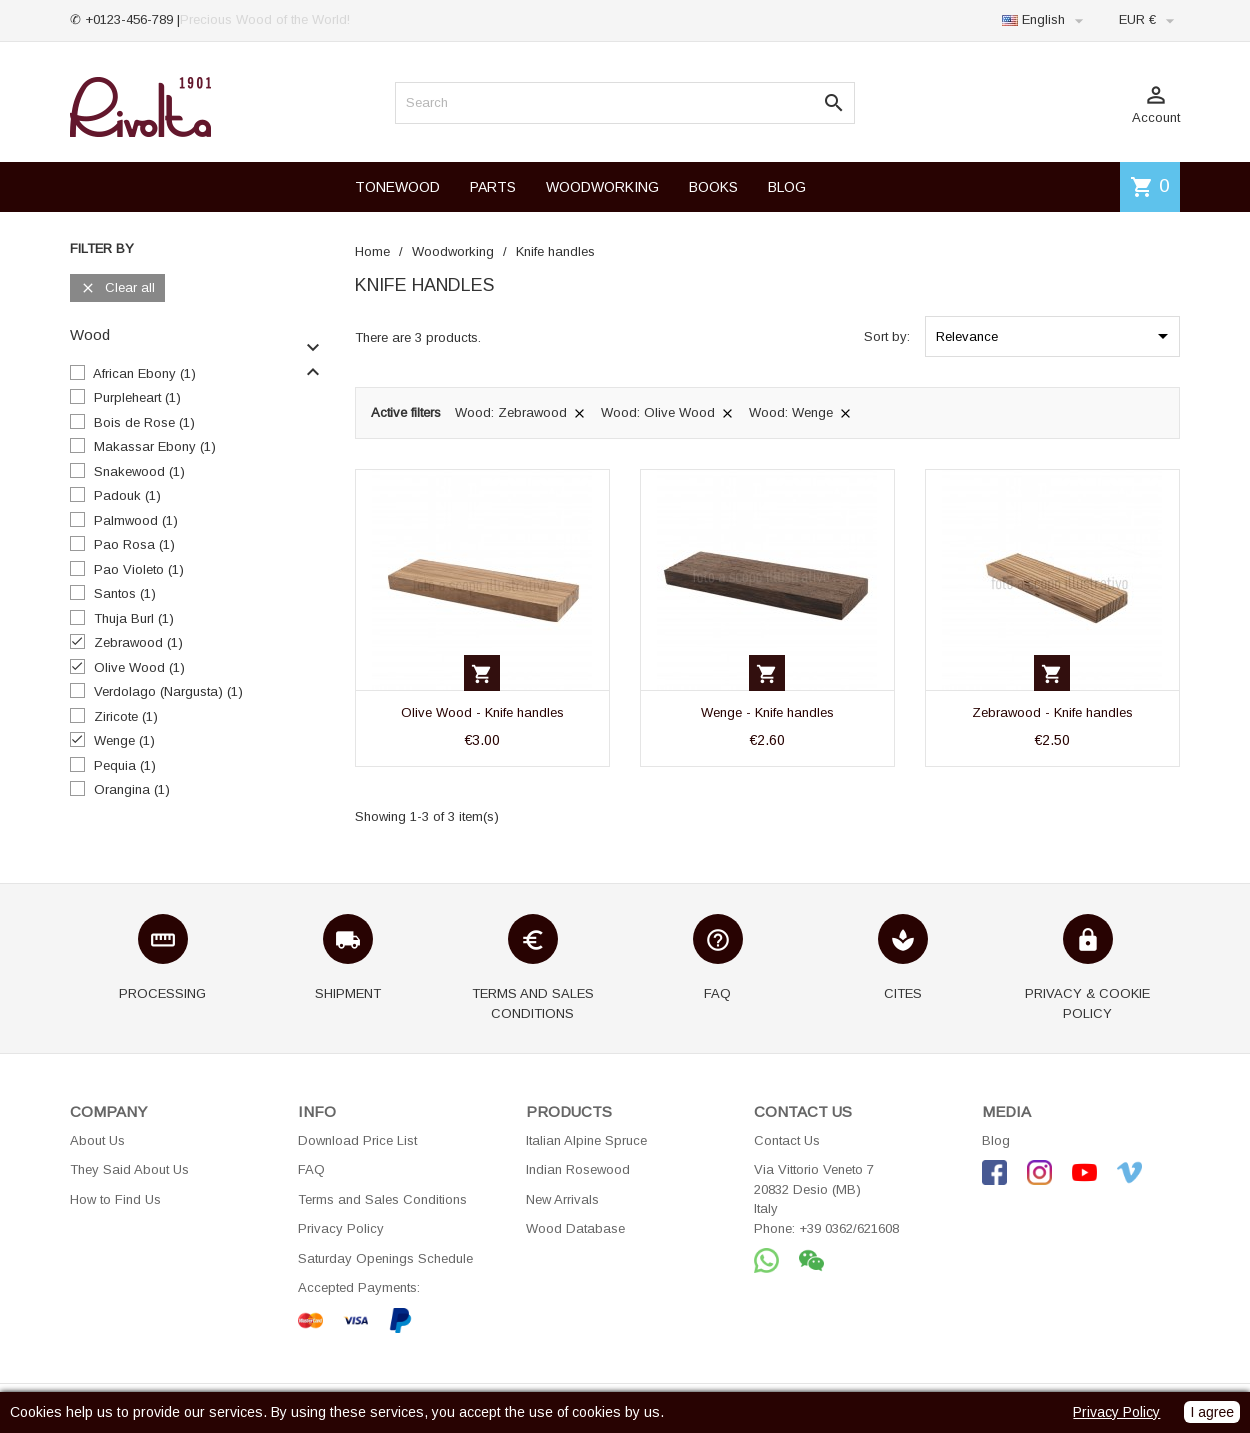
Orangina (132, 789)
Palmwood (136, 520)
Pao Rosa (134, 544)
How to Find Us (115, 1199)
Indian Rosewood (578, 1169)
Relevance (1055, 336)
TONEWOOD (397, 187)
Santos (125, 593)
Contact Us (787, 1140)
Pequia (125, 765)
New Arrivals (562, 1199)
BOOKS (713, 187)
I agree (1212, 1412)
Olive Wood (139, 667)
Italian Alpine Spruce (586, 1140)
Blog (996, 1140)
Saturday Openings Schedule (385, 1258)
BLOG (787, 187)
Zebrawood (138, 642)
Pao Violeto (139, 569)
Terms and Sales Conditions (382, 1199)
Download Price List (357, 1140)
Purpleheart (137, 397)
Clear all (117, 288)
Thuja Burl (134, 618)
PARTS (493, 187)
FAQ (311, 1169)
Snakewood (139, 471)
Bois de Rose (144, 422)
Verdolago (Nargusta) (168, 691)
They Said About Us (129, 1169)
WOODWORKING (602, 187)
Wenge (124, 740)
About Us (97, 1140)
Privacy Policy (341, 1228)
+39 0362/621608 (849, 1228)
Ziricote (126, 716)
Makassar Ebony (155, 446)
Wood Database (575, 1228)
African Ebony (144, 373)
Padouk (127, 495)
